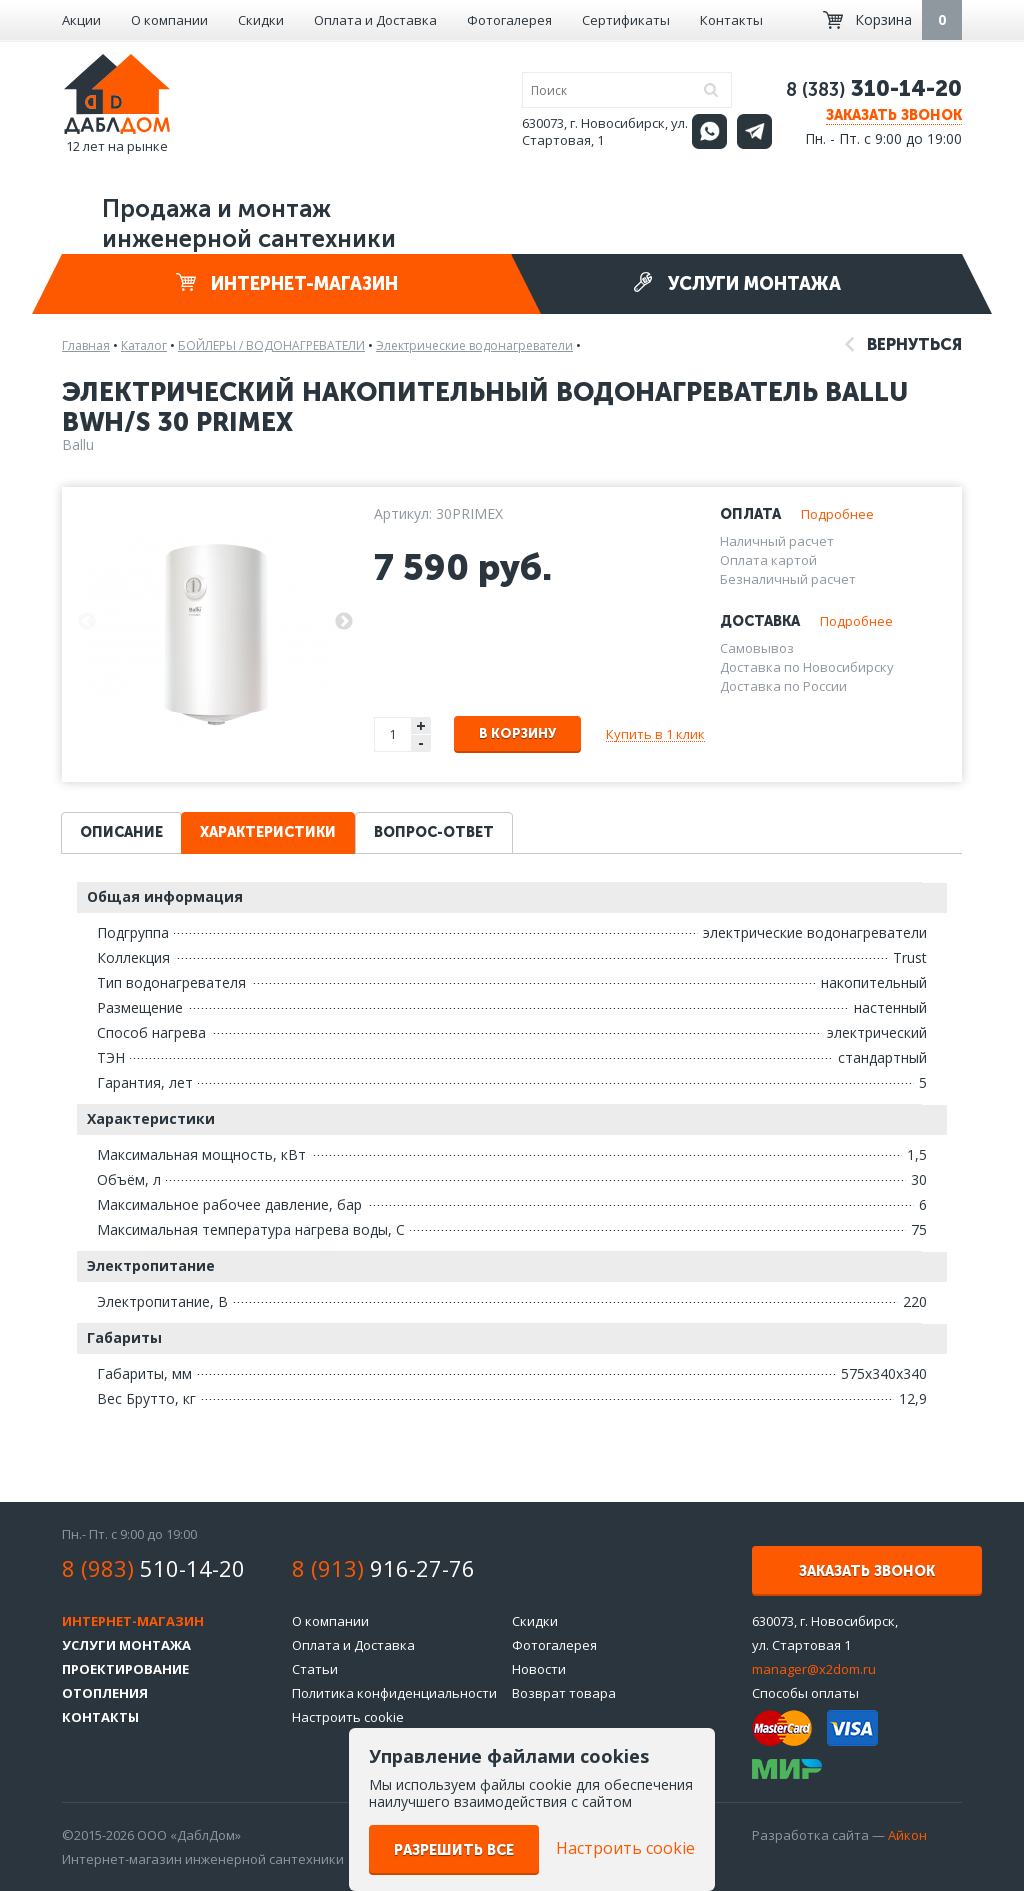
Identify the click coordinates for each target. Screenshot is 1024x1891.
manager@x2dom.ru (814, 1669)
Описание (121, 832)
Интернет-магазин (287, 283)
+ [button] (421, 725)
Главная (86, 345)
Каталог (144, 345)
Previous (87, 622)
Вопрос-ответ (434, 832)
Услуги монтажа (737, 283)
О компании (169, 20)
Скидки (261, 20)
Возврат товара (564, 1693)
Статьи (315, 1669)
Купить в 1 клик (655, 734)
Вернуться (903, 344)
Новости (539, 1669)
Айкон (907, 1835)
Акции (81, 20)
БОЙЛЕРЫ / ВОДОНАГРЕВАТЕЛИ (271, 345)
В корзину (517, 733)
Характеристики (268, 832)
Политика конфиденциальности (394, 1693)
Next (344, 622)
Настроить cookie (348, 1717)
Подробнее (837, 514)
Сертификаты (626, 20)
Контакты (731, 20)
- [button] (421, 743)
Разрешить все (454, 1850)
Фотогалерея (509, 20)
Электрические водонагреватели (474, 345)
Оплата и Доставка (375, 20)
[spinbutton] (394, 734)
